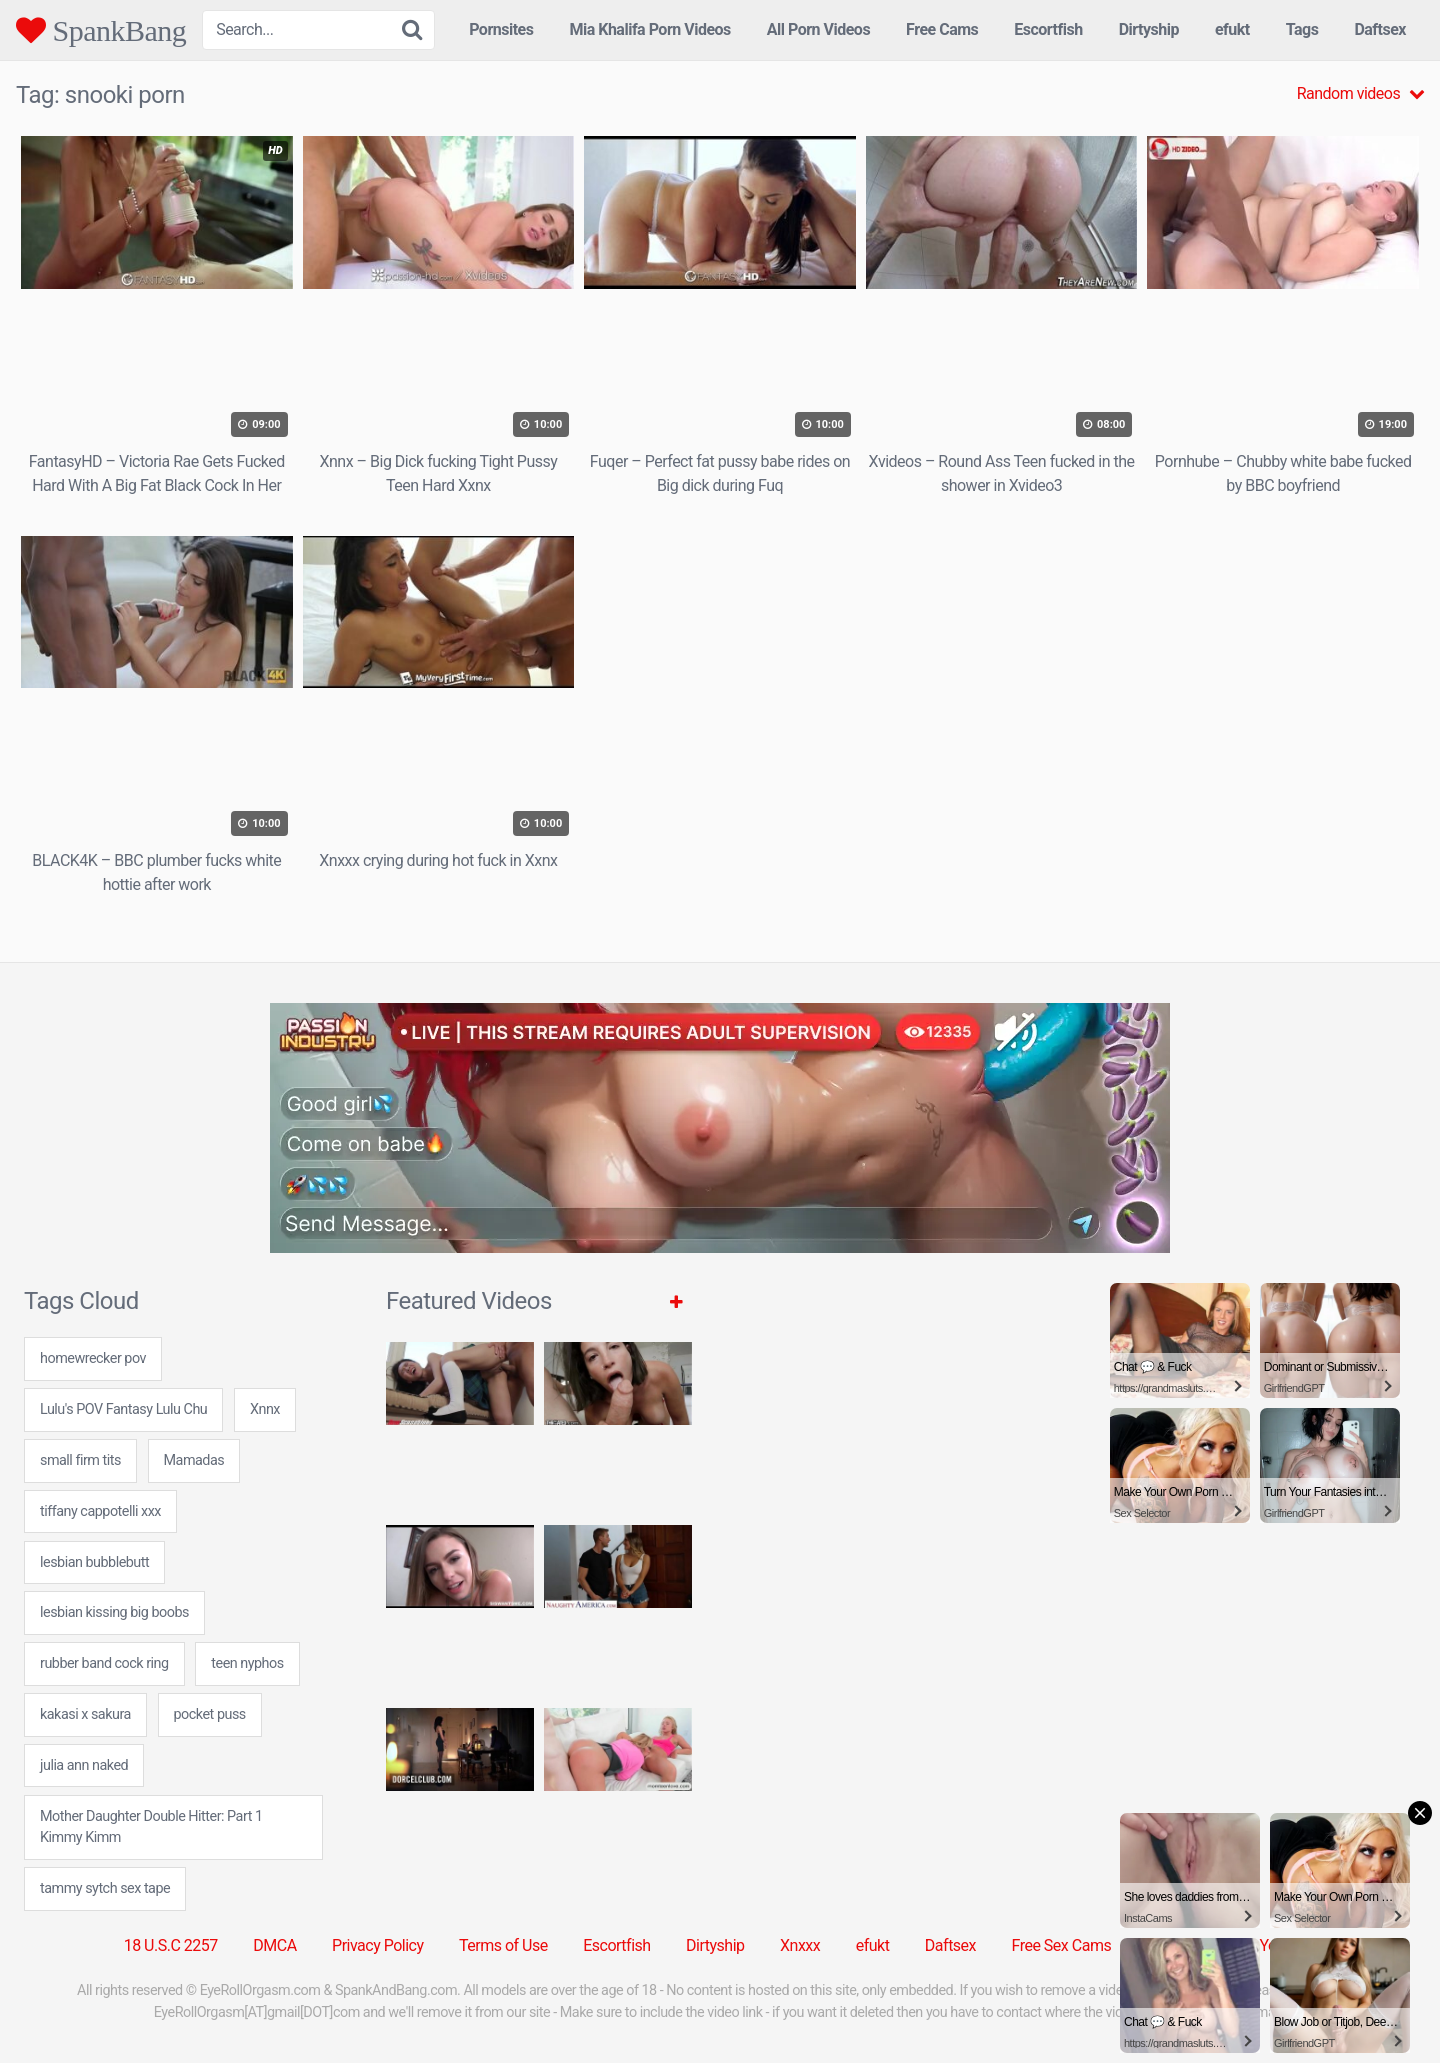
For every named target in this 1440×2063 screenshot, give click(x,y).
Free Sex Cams (1062, 1945)
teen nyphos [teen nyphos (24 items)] (247, 1663)
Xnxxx (800, 1945)
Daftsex (1380, 29)
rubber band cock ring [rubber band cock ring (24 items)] (104, 1663)
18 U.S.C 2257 (171, 1945)
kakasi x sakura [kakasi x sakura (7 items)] (85, 1714)
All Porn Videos (818, 29)
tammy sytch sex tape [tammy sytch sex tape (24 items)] (105, 1888)
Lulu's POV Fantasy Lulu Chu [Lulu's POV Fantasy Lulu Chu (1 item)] (123, 1409)
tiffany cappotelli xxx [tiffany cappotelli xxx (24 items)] (100, 1511)
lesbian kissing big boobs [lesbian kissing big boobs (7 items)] (114, 1612)
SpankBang (101, 30)
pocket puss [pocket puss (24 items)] (210, 1714)
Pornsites (501, 29)
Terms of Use (503, 1945)
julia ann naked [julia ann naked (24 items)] (84, 1765)
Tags (1302, 29)
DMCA (274, 1945)
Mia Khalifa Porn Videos (649, 29)
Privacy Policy (378, 1945)
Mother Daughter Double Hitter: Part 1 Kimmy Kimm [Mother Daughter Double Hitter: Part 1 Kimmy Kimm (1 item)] (151, 1827)
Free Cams (942, 29)
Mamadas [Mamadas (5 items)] (194, 1460)
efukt (1232, 29)
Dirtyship (1149, 29)
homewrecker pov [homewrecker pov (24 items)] (93, 1358)
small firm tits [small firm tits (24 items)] (80, 1460)
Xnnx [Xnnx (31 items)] (265, 1409)
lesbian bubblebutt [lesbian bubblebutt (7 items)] (94, 1562)
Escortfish (1048, 29)
